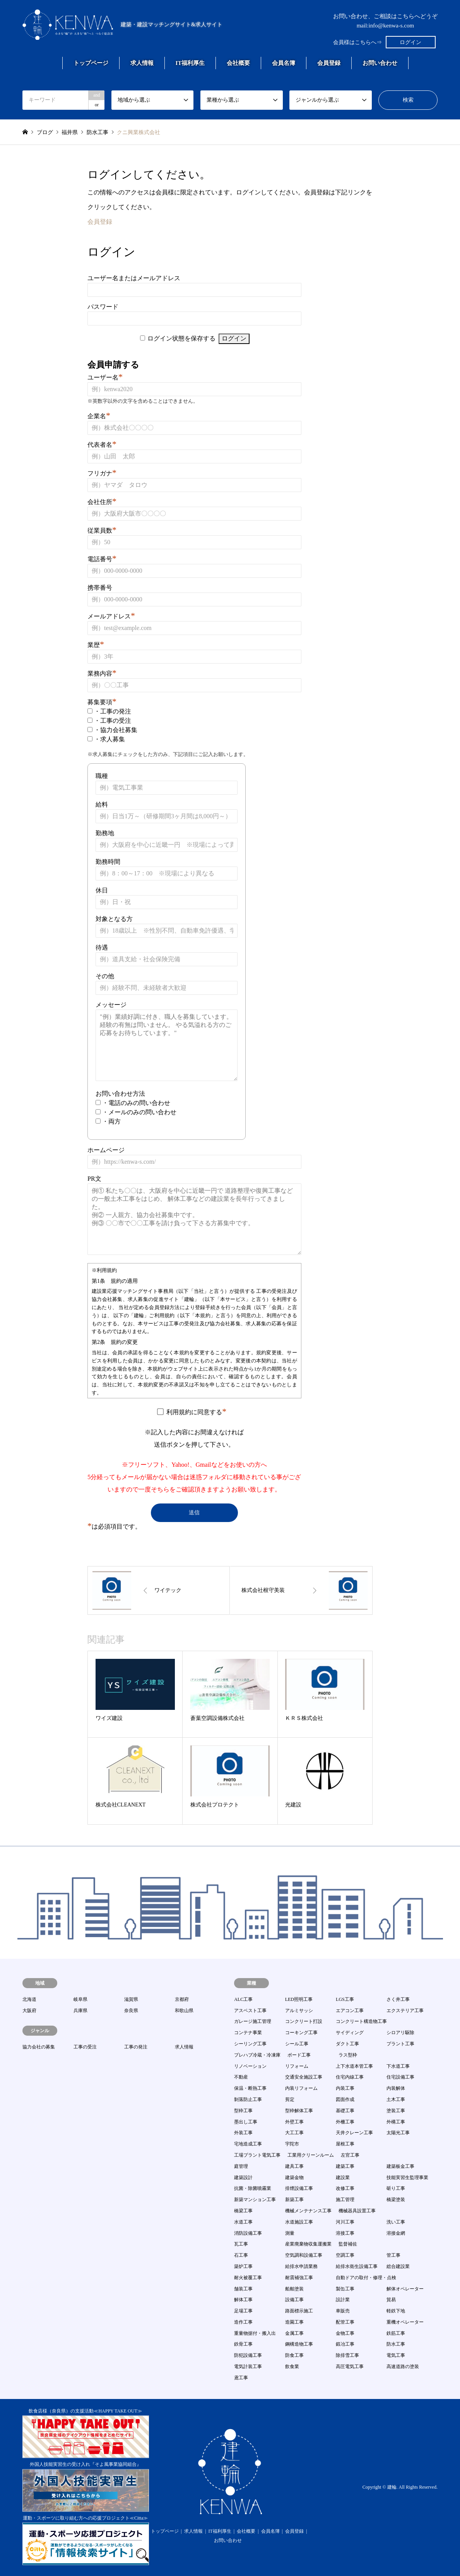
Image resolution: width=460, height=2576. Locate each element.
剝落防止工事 (248, 2099)
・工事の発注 (112, 711)
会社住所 (101, 502)
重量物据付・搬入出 (255, 2333)
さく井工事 (398, 1999)
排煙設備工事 (299, 2188)
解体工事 (243, 2299)
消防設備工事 (248, 2233)
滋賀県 (131, 1999)
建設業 (343, 2177)
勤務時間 (108, 861)
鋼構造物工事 (299, 2344)
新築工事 (294, 2199)
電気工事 (395, 2355)
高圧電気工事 (350, 2366)
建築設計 (243, 2177)
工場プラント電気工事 (257, 2155)
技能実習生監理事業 (407, 2177)
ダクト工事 (347, 2043)
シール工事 (296, 2043)
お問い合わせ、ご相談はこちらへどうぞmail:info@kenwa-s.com (385, 21)
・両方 (111, 1121)
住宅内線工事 (350, 2077)
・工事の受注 (112, 720)
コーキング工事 (301, 2032)
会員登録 (328, 63)
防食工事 (294, 2355)
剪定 (289, 2099)
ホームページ (106, 1150)
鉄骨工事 (243, 2344)
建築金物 (294, 2177)
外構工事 (395, 2122)
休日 (102, 890)
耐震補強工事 (299, 2277)
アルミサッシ (299, 2010)
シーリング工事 (250, 2043)
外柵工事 (345, 2122)
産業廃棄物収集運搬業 (308, 2244)
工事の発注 (135, 2047)
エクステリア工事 (405, 2010)
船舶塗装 (294, 2289)
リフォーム (296, 2066)
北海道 (29, 1999)
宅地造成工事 (248, 2144)
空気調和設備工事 (303, 2255)
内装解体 (395, 2088)
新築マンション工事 (255, 2199)
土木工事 (395, 2099)
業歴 (95, 645)
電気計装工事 (248, 2366)
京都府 (182, 1999)
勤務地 (105, 833)
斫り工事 (395, 2188)
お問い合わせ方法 (120, 1093)
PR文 (94, 1178)
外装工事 (243, 2132)
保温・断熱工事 (250, 2088)
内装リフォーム (301, 2088)
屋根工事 (345, 2144)
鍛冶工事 (345, 2344)
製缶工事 (345, 2289)
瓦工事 (241, 2244)
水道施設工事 (299, 2222)
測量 (289, 2233)
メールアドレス (111, 616)
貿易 (391, 2299)
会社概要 (238, 63)
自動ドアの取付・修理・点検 (366, 2277)
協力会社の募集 (38, 2047)
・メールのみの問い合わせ (139, 1112)
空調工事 (345, 2255)
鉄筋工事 (395, 2333)
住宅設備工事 (400, 2077)
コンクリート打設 (303, 2021)
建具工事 (294, 2166)
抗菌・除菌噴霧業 (252, 2188)
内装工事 (345, 2088)
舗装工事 (243, 2289)
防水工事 (395, 2344)
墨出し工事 (245, 2122)
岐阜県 (80, 1999)
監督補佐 (348, 2244)
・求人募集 (109, 739)
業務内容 (101, 673)
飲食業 (292, 2366)
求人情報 (142, 63)
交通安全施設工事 (303, 2077)
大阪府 (29, 2010)
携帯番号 (99, 587)
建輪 (392, 2487)
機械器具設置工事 (357, 2210)
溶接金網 (395, 2233)
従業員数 (101, 530)
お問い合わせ (380, 63)
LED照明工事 (299, 1999)
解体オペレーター (405, 2289)
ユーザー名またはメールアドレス (133, 278)
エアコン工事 (350, 2010)
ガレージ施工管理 (252, 2021)
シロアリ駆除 (400, 2032)
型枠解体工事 (299, 2110)
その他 (105, 976)
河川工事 (345, 2222)
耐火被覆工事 (248, 2277)
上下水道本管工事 (354, 2066)
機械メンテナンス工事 (308, 2210)
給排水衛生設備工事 (357, 2266)
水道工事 (243, 2222)
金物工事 (345, 2333)
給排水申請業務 (301, 2266)
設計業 (343, 2299)
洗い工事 (395, 2222)
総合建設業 (398, 2266)
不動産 (241, 2077)
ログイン (410, 42)
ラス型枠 (348, 2055)
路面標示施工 (299, 2311)
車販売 (343, 2311)
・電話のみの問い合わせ (136, 1103)
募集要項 (101, 702)
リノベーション (250, 2066)
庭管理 (241, 2166)
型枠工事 (243, 2110)
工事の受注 (85, 2047)
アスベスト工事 (250, 2010)
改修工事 (345, 2188)
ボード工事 (299, 2055)
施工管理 (345, 2199)
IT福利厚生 (190, 63)
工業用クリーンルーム (310, 2155)
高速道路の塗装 (402, 2366)
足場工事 (243, 2311)
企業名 (98, 416)
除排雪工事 (347, 2355)
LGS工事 (345, 1999)
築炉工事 (243, 2266)
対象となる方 (114, 919)
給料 (102, 804)
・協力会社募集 (115, 730)
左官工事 (350, 2155)
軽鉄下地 (395, 2311)
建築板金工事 (400, 2166)
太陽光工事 (398, 2132)
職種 (102, 776)
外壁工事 (294, 2122)
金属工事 (294, 2333)
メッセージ (111, 1004)
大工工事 (294, 2132)
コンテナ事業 (248, 2032)
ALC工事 (243, 1999)
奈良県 (131, 2010)
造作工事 (243, 2322)
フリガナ (101, 473)
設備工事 (294, 2299)
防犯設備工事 (248, 2355)
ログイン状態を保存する (181, 338)
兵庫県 (80, 2010)
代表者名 (101, 444)
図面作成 (345, 2099)
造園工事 (294, 2322)
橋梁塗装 (395, 2199)
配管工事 (345, 2322)
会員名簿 (283, 63)
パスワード (102, 306)
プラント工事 (400, 2043)
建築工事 (345, 2166)
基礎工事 (345, 2110)
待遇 (102, 947)
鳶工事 (241, 2377)
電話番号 (101, 559)
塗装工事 (395, 2110)
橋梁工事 (243, 2210)
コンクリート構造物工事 (361, 2021)
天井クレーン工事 (354, 2132)
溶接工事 (345, 2233)
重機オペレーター (405, 2322)
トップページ (91, 63)
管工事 (393, 2255)
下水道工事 (398, 2066)
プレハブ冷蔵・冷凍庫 (257, 2055)
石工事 (241, 2255)
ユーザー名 (105, 377)
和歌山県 (184, 2010)
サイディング (350, 2032)
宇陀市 (292, 2144)
